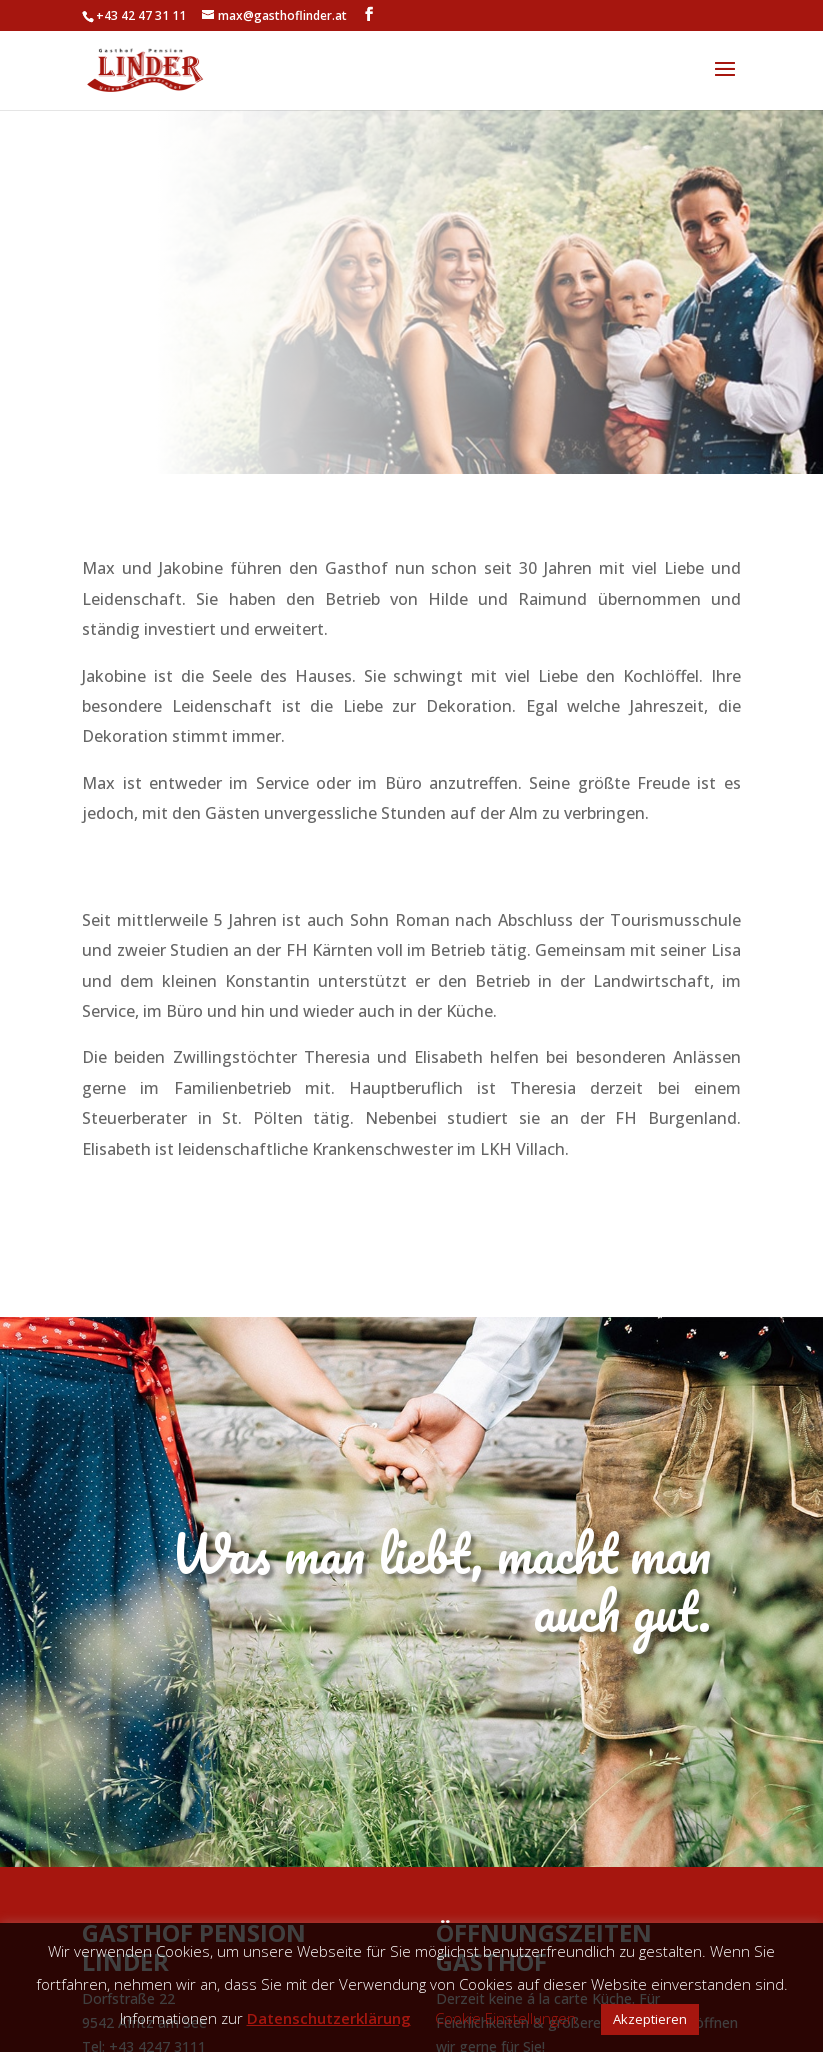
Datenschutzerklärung (329, 2018)
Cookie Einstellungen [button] (505, 2018)
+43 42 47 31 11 (141, 15)
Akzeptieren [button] (650, 2019)
